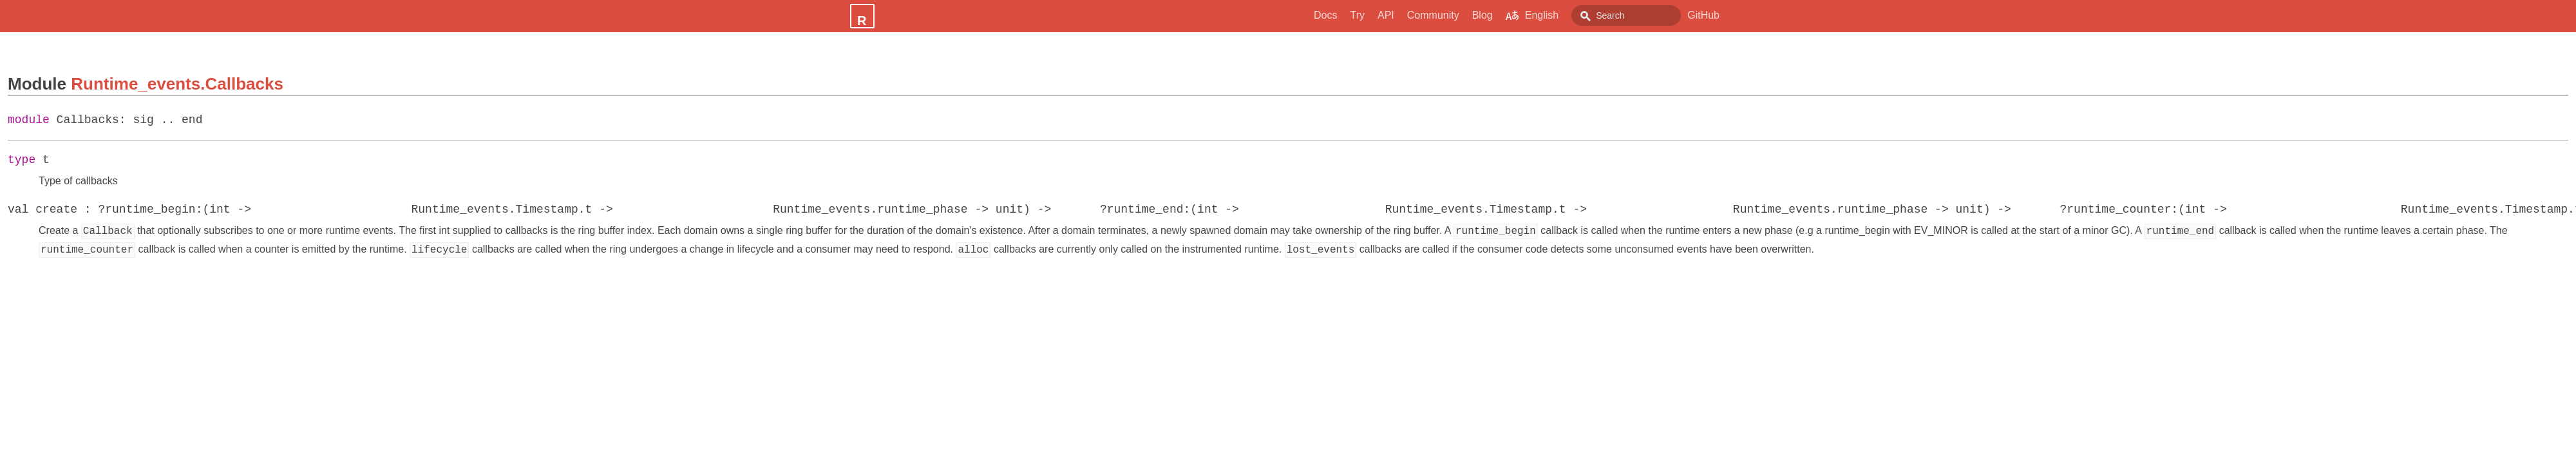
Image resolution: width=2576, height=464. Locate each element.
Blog (1453, 15)
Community (1404, 15)
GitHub (1703, 15)
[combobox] (1612, 15)
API (1357, 15)
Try (1328, 15)
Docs (1296, 15)
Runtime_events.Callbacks (177, 83)
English (1503, 15)
